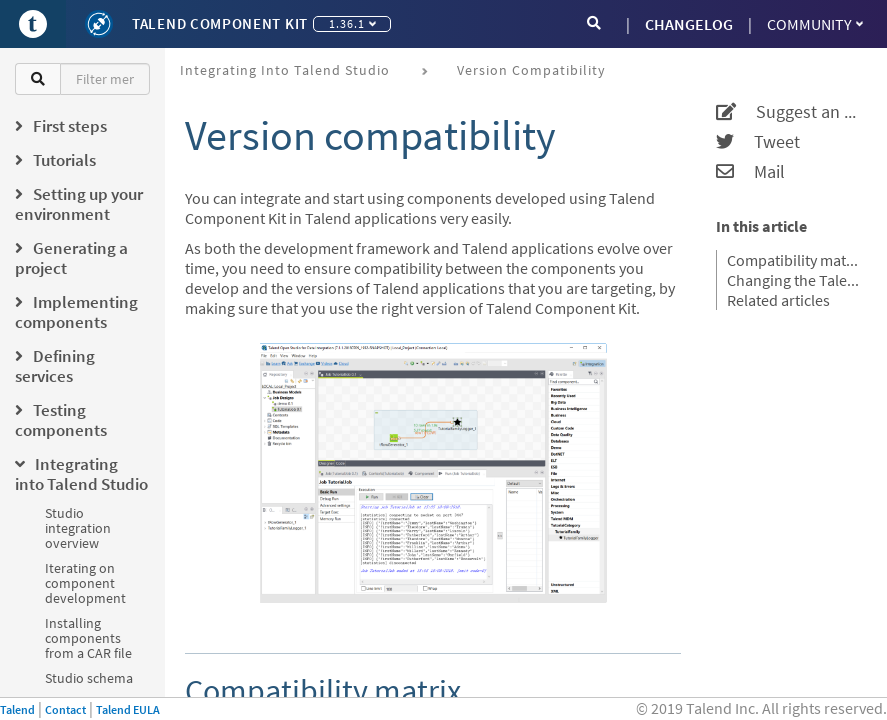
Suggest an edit (789, 112)
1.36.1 (352, 23)
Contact (65, 709)
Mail (750, 172)
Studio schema (89, 678)
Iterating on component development (85, 583)
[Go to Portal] (33, 24)
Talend (17, 709)
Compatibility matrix (794, 260)
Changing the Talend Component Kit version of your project (794, 280)
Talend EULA (128, 709)
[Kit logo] (99, 24)
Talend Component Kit (220, 23)
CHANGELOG (689, 24)
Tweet (758, 142)
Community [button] (815, 24)
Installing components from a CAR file (88, 638)
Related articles (778, 300)
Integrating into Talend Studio (285, 70)
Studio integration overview (78, 528)
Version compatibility (531, 70)
